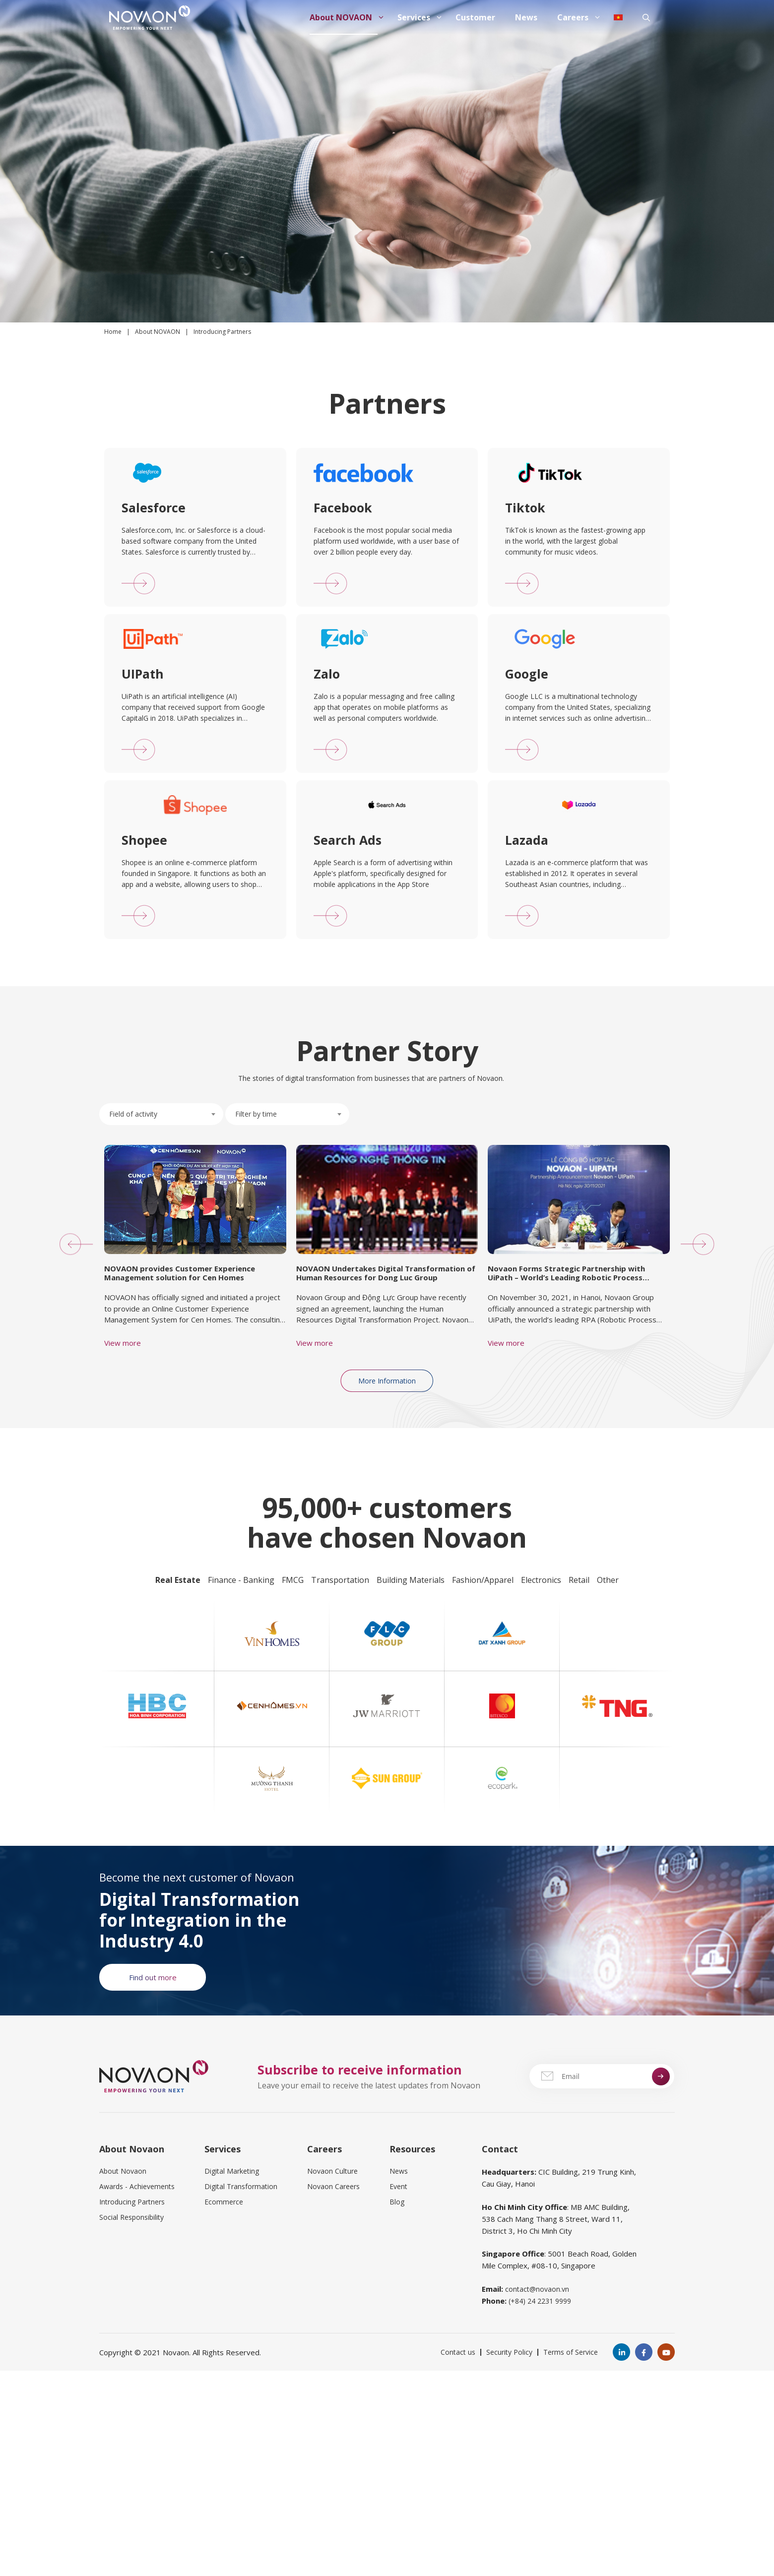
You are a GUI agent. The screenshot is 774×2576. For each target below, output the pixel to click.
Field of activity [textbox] (133, 1114)
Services (421, 17)
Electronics (541, 1579)
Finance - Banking (241, 1579)
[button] (71, 1244)
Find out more (153, 1977)
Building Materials (411, 1579)
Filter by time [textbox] (256, 1114)
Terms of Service (570, 2352)
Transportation (340, 1579)
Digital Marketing (231, 2171)
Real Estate (177, 1579)
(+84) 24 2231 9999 (540, 2301)
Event (398, 2186)
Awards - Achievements (137, 2186)
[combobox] (161, 1114)
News (526, 17)
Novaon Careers (333, 2186)
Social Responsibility (131, 2217)
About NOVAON (348, 17)
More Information (387, 1380)
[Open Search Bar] (646, 17)
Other (608, 1579)
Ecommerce (223, 2201)
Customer (475, 17)
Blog (396, 2201)
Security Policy (509, 2352)
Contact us (458, 2352)
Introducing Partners (132, 2201)
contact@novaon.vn (537, 2289)
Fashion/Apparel (483, 1579)
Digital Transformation (240, 2186)
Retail (579, 1579)
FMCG (293, 1579)
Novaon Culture (332, 2171)
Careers (580, 17)
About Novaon (122, 2171)
